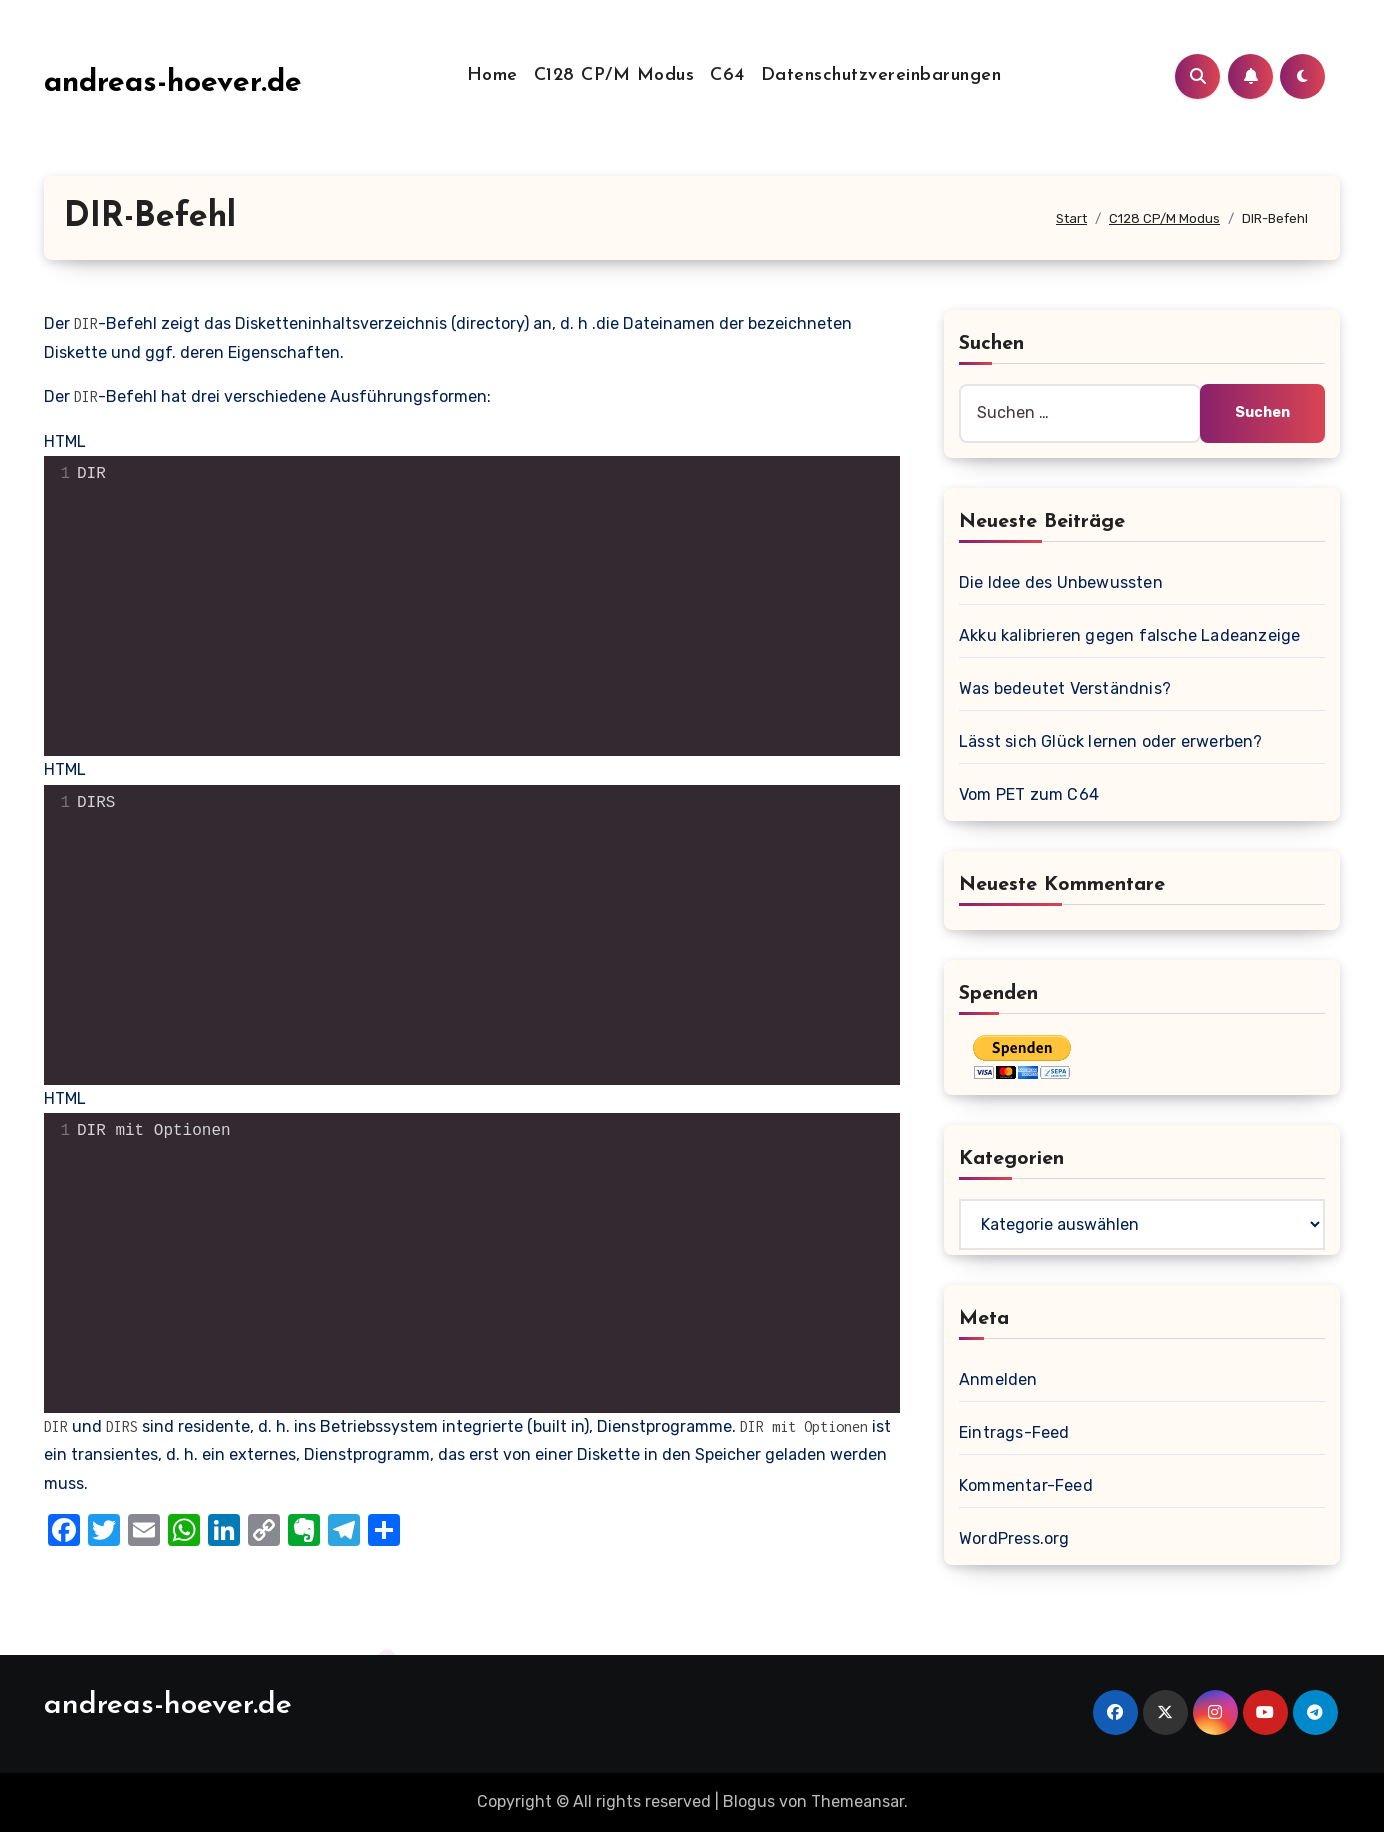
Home (492, 75)
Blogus (749, 1801)
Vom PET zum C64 (1029, 794)
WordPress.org (1014, 1538)
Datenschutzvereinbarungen (881, 75)
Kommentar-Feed (1026, 1485)
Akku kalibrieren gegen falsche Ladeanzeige (1129, 635)
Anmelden (998, 1379)
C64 (727, 75)
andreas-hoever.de (173, 83)
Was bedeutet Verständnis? (1065, 688)
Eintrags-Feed (1014, 1432)
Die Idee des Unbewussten (1061, 582)
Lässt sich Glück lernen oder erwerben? (1111, 741)
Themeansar (857, 1801)
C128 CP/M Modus (614, 75)
